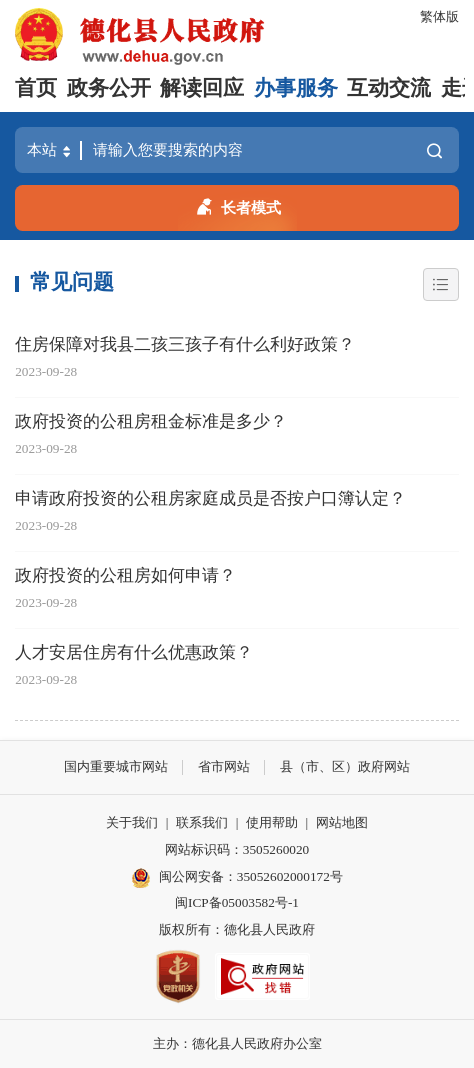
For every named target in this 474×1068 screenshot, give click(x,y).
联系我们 (202, 822)
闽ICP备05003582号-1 (237, 902)
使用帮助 (272, 822)
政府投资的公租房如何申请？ (125, 575)
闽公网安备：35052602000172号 (237, 878)
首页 (36, 88)
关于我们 (132, 822)
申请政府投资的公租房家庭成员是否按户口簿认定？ (210, 498)
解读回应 (202, 88)
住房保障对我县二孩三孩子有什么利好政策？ (185, 344)
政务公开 (109, 88)
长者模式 (237, 204)
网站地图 (342, 822)
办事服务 (296, 88)
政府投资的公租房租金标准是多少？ (151, 421)
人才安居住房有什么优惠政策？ (134, 652)
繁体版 (439, 16)
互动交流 (389, 88)
